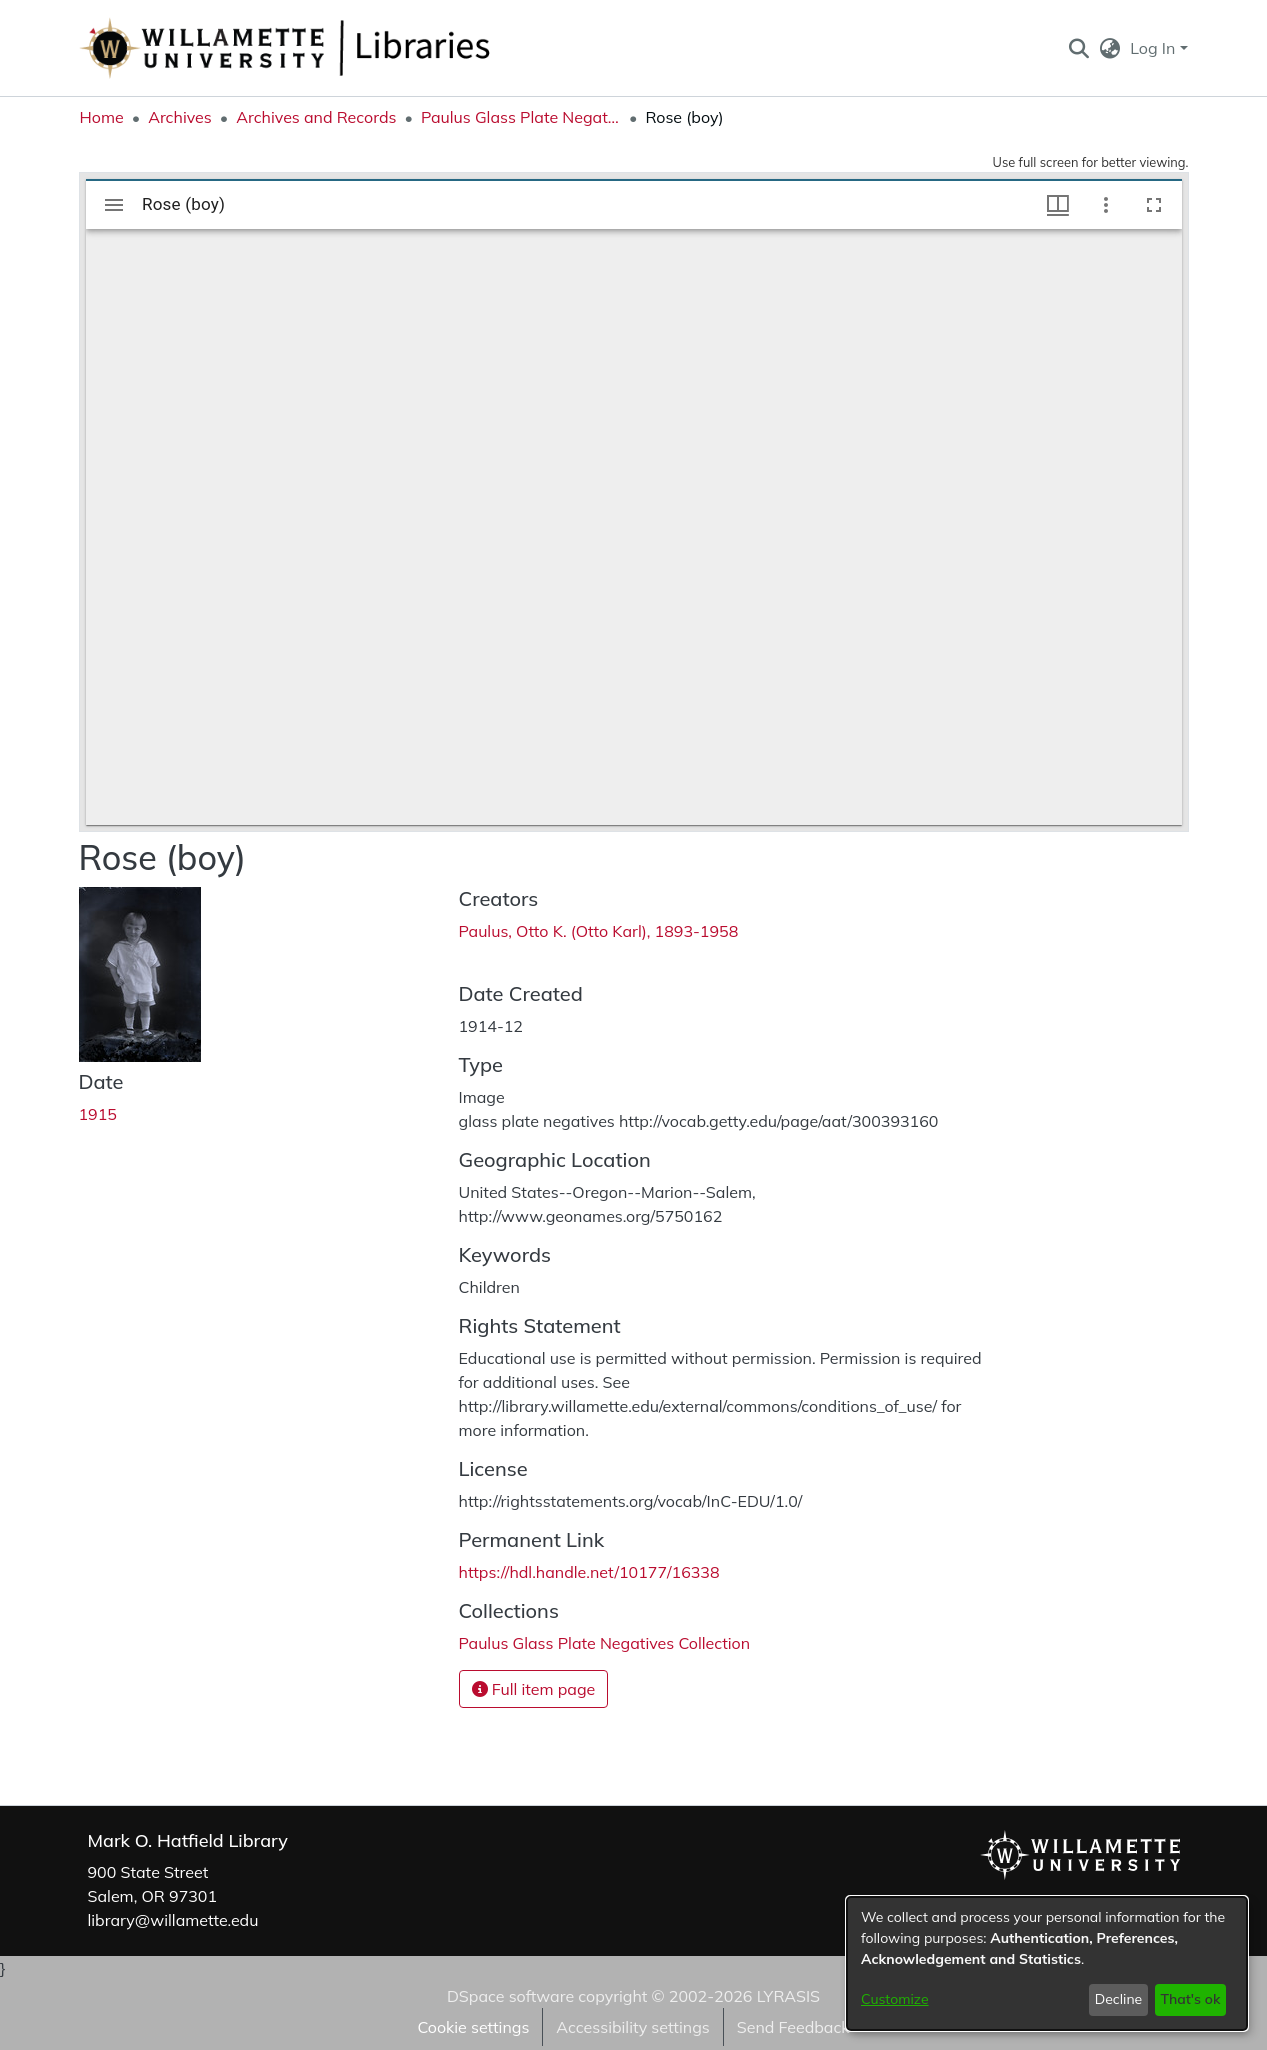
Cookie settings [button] (473, 2027)
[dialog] (1047, 1963)
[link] (605, 1643)
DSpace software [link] (510, 1996)
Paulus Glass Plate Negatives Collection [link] (521, 117)
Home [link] (102, 117)
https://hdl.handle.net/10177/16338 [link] (589, 1572)
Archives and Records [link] (316, 117)
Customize (895, 1999)
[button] (1079, 48)
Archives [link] (180, 117)
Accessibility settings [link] (632, 2027)
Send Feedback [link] (793, 2027)
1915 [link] (98, 1114)
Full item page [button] (534, 1689)
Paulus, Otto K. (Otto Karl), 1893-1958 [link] (599, 931)
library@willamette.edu (173, 1920)
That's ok (1190, 1999)
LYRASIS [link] (788, 1996)
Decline (1119, 1999)
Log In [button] (1154, 48)
